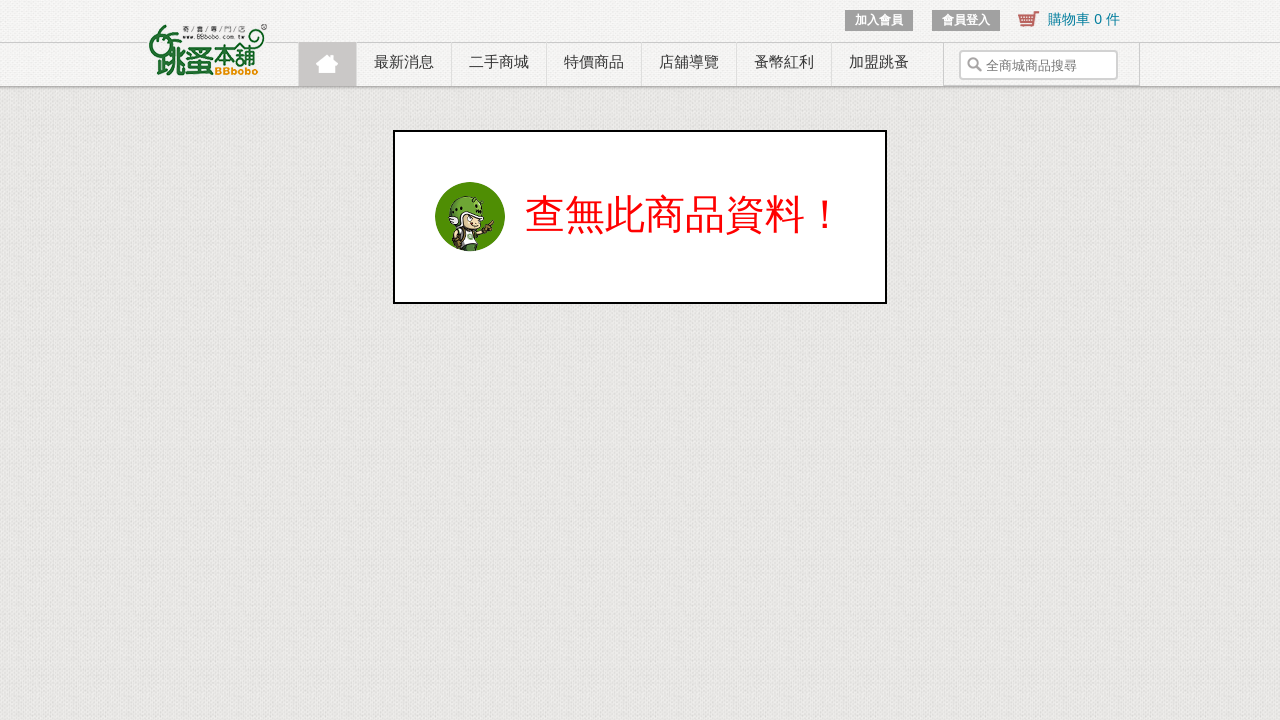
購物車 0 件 (1084, 19)
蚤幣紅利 (784, 61)
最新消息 (404, 61)
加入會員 (879, 20)
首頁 (327, 64)
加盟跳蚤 (879, 61)
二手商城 (499, 61)
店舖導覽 (689, 61)
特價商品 (594, 61)
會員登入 (966, 20)
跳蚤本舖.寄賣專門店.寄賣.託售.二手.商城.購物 (209, 50)
